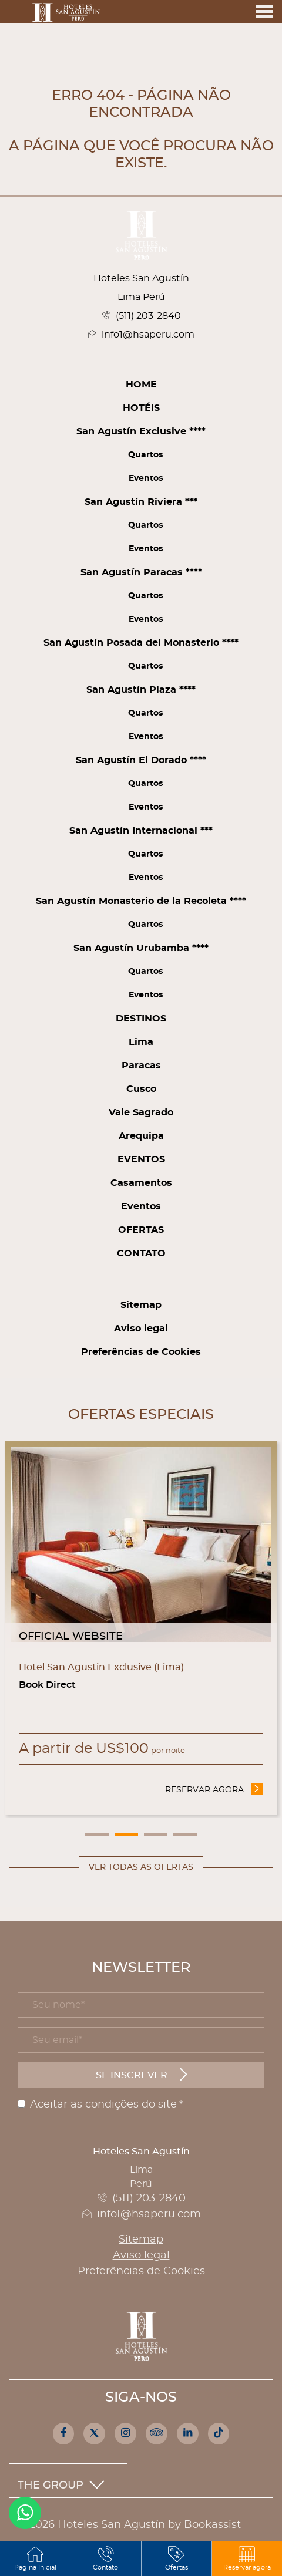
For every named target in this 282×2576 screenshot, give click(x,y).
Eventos (146, 478)
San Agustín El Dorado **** (141, 760)
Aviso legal (141, 1328)
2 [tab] (126, 1834)
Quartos (145, 454)
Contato (141, 1253)
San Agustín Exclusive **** (141, 431)
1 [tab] (97, 1834)
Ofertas (141, 1230)
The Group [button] (61, 2485)
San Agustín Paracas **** (141, 572)
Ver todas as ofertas (141, 1867)
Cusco (141, 1089)
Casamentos (141, 1183)
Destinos (141, 1018)
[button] (247, 2558)
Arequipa (141, 1136)
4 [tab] (185, 1834)
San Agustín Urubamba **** (141, 948)
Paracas (141, 1065)
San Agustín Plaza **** (141, 689)
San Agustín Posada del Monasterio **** (141, 643)
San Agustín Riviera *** (141, 502)
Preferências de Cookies (141, 1352)
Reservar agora (214, 1789)
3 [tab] (155, 1834)
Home (141, 384)
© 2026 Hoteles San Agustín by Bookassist (129, 2525)
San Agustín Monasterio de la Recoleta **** (141, 901)
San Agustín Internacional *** (141, 830)
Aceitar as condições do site (103, 2104)
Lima (141, 1042)
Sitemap (141, 1305)
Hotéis (141, 408)
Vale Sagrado (141, 1112)
